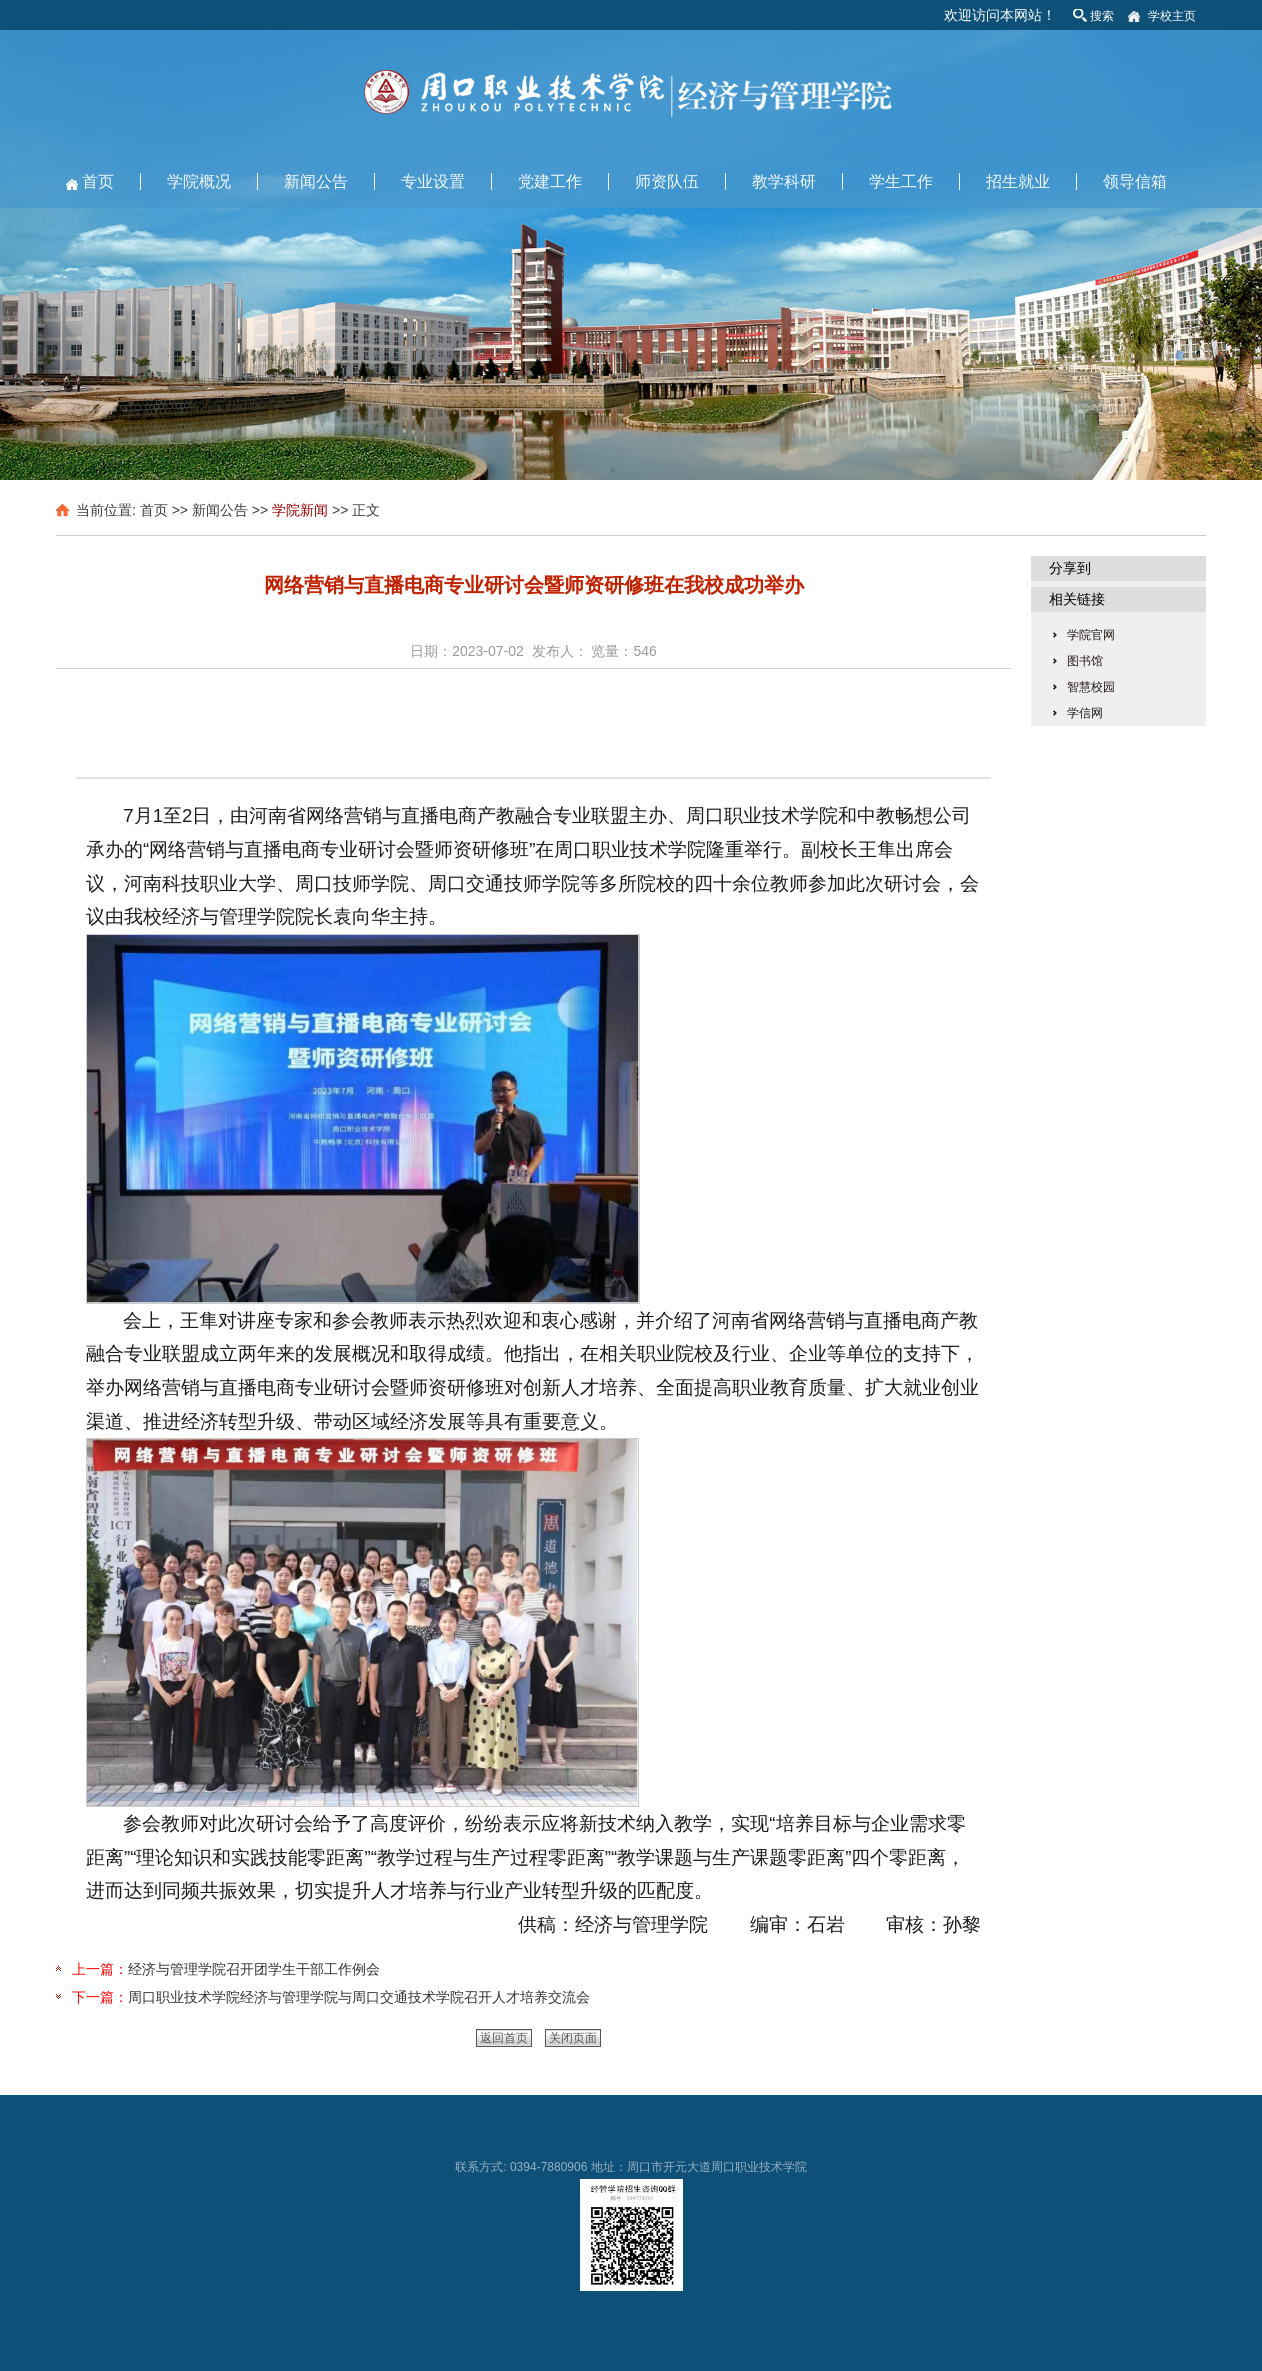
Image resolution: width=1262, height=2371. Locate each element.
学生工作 (901, 181)
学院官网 (1091, 635)
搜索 (1102, 16)
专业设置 (433, 181)
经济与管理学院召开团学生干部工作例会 (254, 1969)
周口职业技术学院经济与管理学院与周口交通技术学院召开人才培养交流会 (359, 1997)
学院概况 (199, 181)
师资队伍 (667, 181)
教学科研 (784, 181)
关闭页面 (573, 2038)
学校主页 (1172, 16)
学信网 (1085, 713)
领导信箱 (1135, 181)
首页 (98, 181)
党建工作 (550, 181)
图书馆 (1085, 661)
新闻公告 (316, 181)
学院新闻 (300, 510)
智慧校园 (1091, 687)
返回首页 (504, 2038)
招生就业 (1018, 181)
